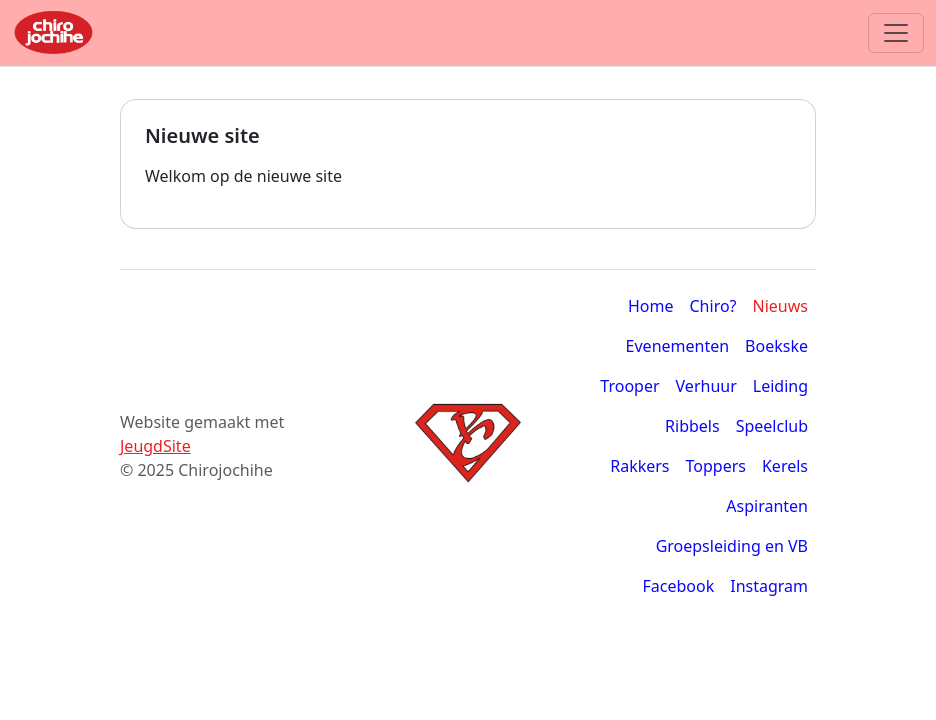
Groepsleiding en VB (732, 546)
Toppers (716, 466)
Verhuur (706, 386)
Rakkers (639, 466)
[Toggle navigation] (896, 33)
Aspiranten (767, 506)
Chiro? (713, 306)
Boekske (776, 346)
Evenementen (678, 346)
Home (651, 306)
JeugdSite (155, 446)
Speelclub (772, 426)
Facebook (678, 586)
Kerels (785, 466)
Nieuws (780, 306)
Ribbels (692, 426)
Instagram (769, 586)
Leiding (780, 386)
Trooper (629, 386)
